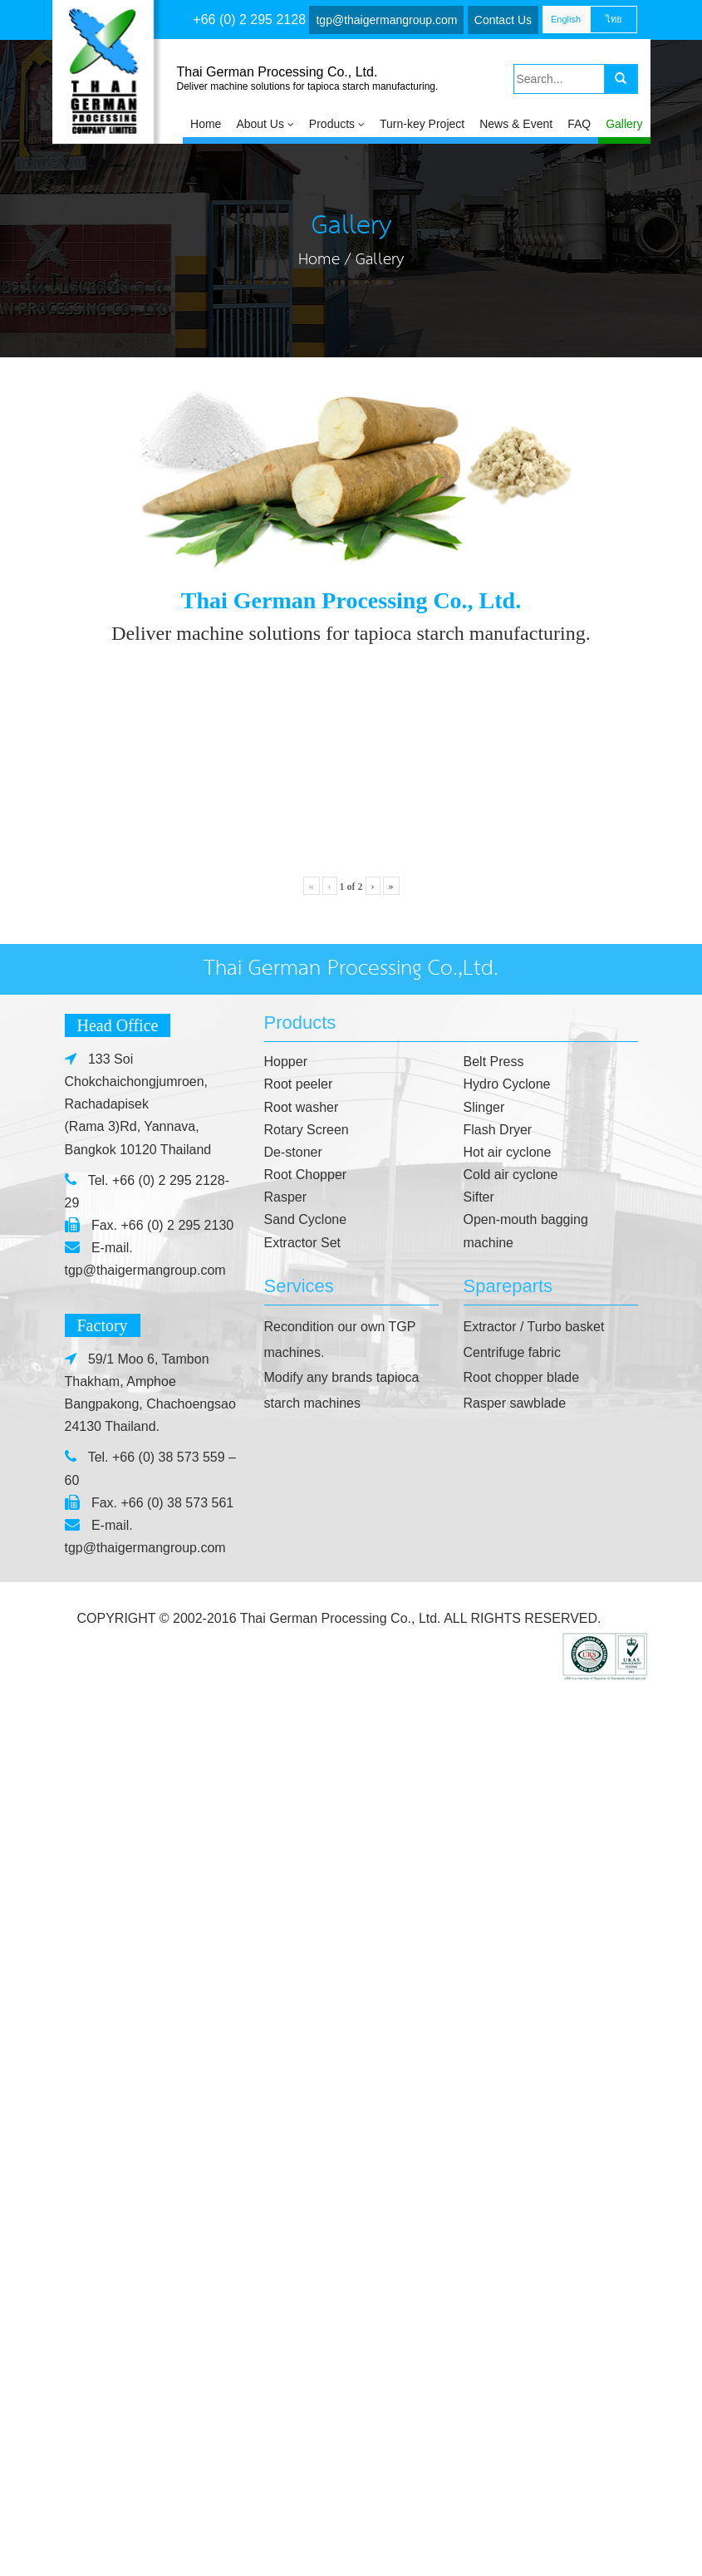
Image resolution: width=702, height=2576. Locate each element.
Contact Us (503, 20)
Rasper (285, 2087)
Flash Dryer (498, 2020)
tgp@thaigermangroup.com (386, 20)
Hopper (285, 1951)
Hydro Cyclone (507, 1974)
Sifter (479, 2087)
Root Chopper (305, 2064)
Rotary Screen (306, 2020)
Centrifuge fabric (512, 2242)
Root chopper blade (522, 2267)
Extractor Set (302, 2133)
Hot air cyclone (508, 2042)
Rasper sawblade (515, 2293)
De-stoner (293, 2042)
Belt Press (494, 1951)
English (566, 19)
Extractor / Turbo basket (534, 2217)
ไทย (613, 19)
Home (319, 259)
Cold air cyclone (511, 2064)
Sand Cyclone (305, 2109)
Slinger (484, 1997)
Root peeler (298, 1974)
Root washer (301, 1997)
